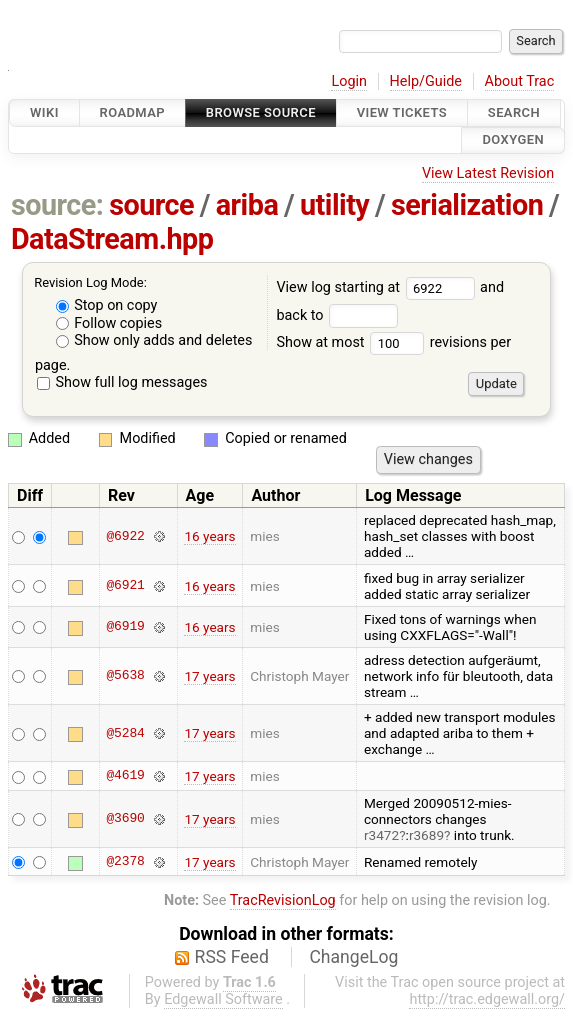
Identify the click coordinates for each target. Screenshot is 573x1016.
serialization (467, 205)
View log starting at (378, 287)
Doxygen (513, 140)
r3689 (426, 835)
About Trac (520, 81)
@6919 (125, 627)
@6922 (125, 536)
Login (349, 81)
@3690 (125, 819)
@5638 (125, 676)
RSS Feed (232, 957)
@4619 (125, 776)
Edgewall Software (223, 999)
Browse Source (261, 112)
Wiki (44, 112)
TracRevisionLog (283, 900)
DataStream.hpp (112, 239)
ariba (247, 205)
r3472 (381, 835)
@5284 (125, 733)
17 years (209, 676)
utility (334, 205)
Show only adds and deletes (154, 340)
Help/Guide (426, 81)
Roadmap (133, 112)
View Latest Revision (488, 173)
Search (514, 112)
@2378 (125, 862)
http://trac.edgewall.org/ (487, 999)
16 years (209, 536)
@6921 (125, 586)
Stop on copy (107, 305)
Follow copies (109, 323)
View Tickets (402, 112)
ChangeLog (353, 957)
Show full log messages (122, 382)
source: (57, 205)
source (151, 205)
